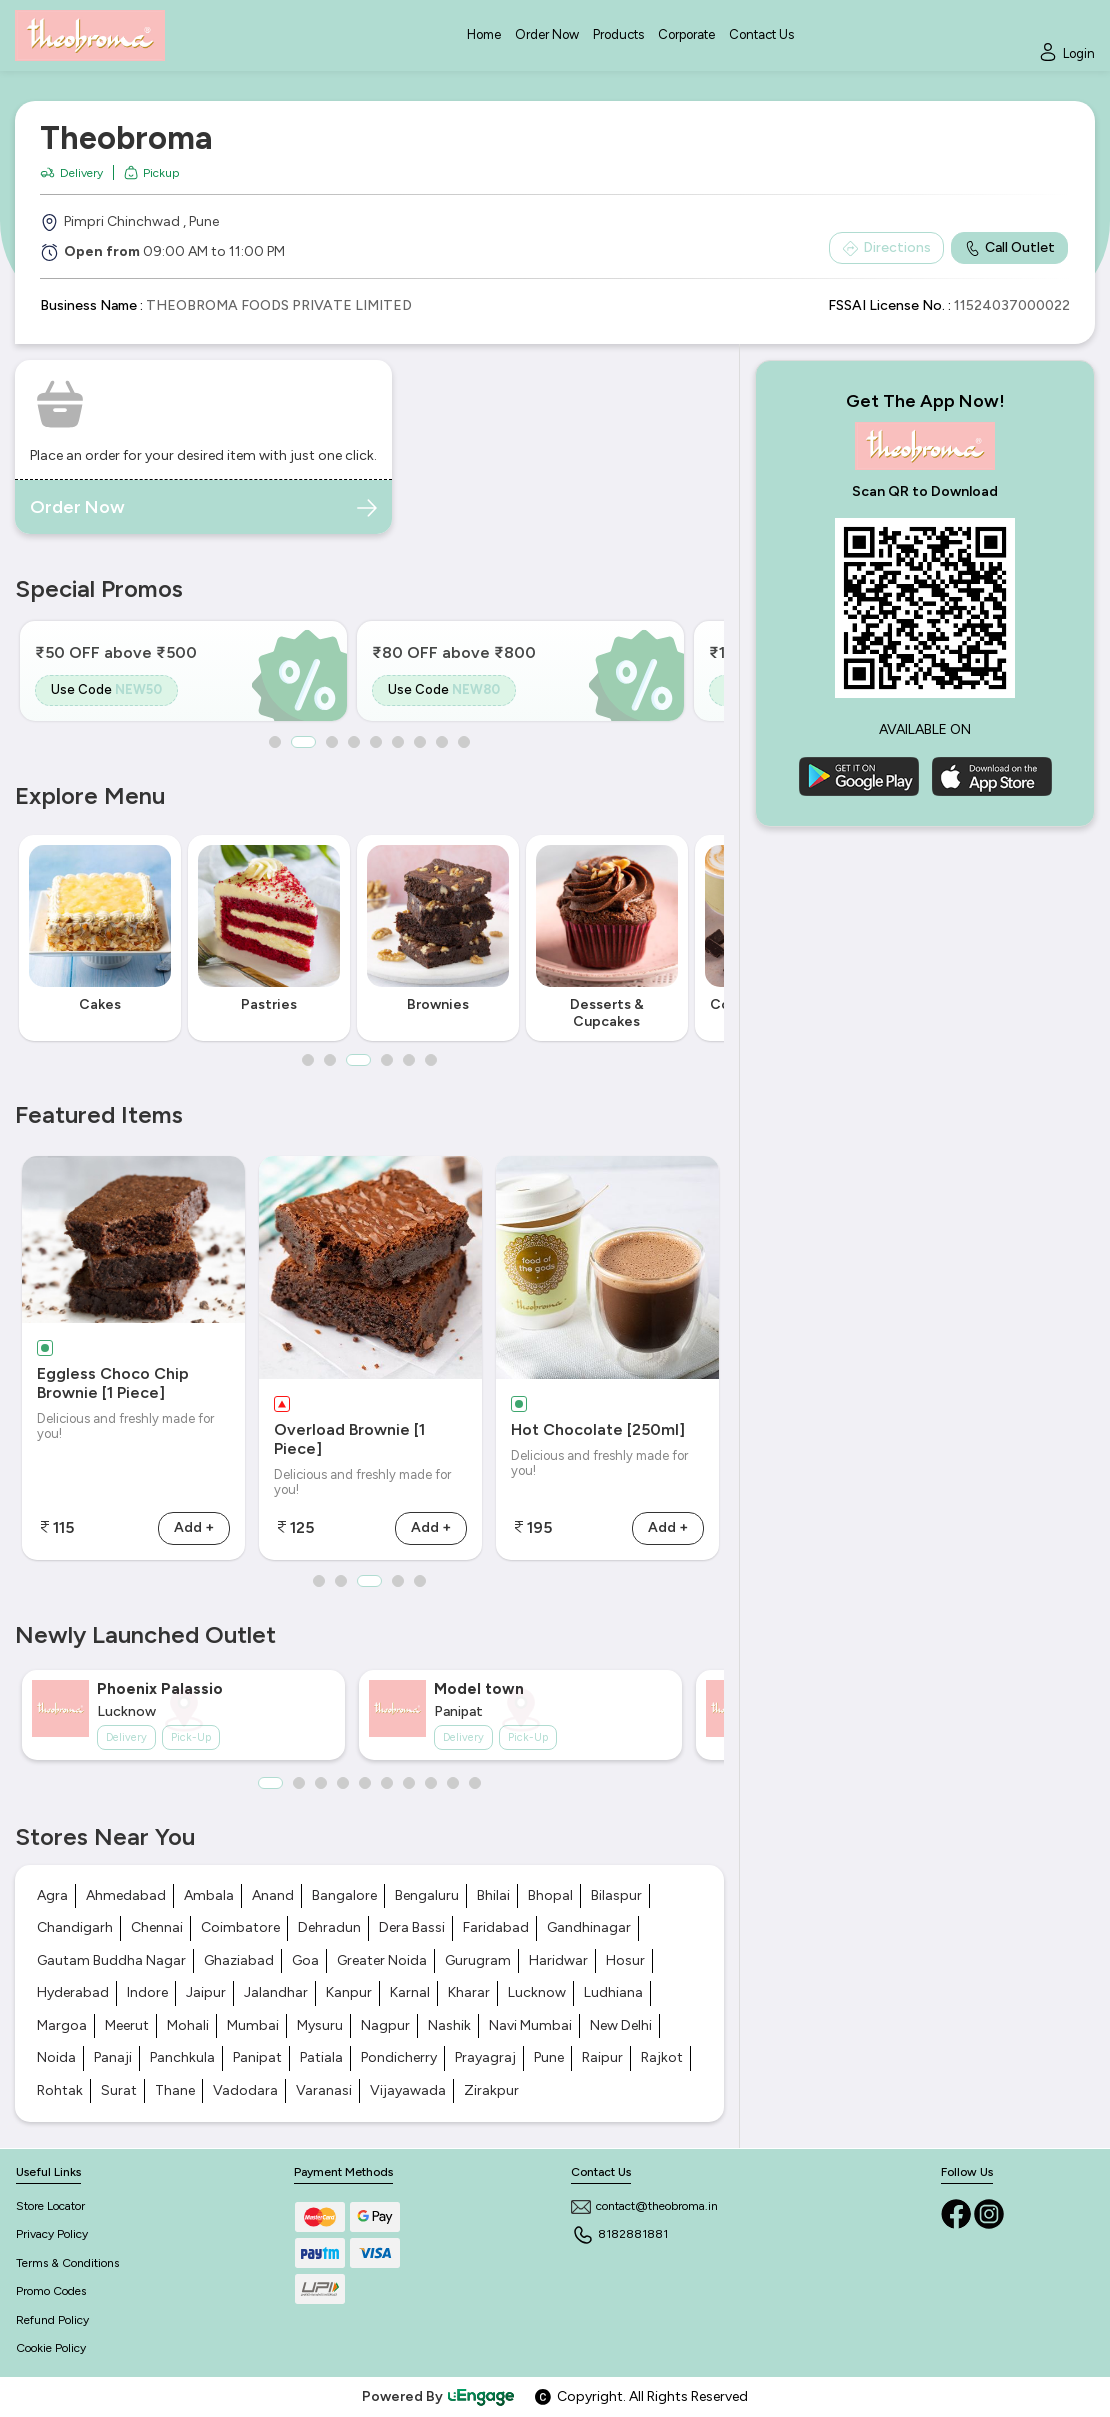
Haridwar (558, 1960)
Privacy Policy (52, 2234)
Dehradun (329, 1927)
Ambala (209, 1895)
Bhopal (550, 1895)
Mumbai (253, 2025)
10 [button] (475, 1783)
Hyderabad (73, 1992)
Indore (147, 1992)
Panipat (257, 2057)
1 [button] (275, 742)
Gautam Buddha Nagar (111, 1960)
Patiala (321, 2057)
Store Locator (50, 2206)
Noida (56, 2057)
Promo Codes (51, 2291)
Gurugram (478, 1960)
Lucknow (537, 1992)
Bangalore (344, 1895)
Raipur (602, 2057)
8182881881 (619, 2234)
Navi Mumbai (530, 2025)
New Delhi (621, 2025)
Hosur (625, 1960)
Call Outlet (1009, 248)
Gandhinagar (589, 1927)
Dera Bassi (412, 1927)
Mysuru (320, 2025)
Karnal (410, 1992)
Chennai (157, 1927)
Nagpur (385, 2025)
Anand (273, 1895)
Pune (549, 2057)
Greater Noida (382, 1960)
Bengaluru (427, 1895)
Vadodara (245, 2090)
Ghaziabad (239, 1960)
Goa (305, 1960)
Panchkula (182, 2057)
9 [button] (464, 742)
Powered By (439, 2396)
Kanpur (349, 1992)
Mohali (188, 2025)
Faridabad (496, 1927)
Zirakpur (491, 2090)
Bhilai (493, 1895)
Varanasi (324, 2090)
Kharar (469, 1992)
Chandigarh (75, 1927)
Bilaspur (616, 1895)
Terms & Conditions (67, 2263)
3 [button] (332, 742)
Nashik (449, 2025)
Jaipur (206, 1992)
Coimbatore (240, 1927)
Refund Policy (52, 2320)
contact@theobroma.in (644, 2206)
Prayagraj (485, 2057)
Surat (119, 2090)
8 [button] (442, 742)
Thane (175, 2090)
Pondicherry (399, 2057)
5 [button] (376, 742)
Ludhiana (613, 1992)
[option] (183, 671)
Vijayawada (408, 2090)
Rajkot (662, 2057)
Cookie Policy (51, 2348)
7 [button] (420, 742)
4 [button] (354, 742)
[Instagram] (989, 2213)
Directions (886, 248)
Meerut (127, 2025)
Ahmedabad (126, 1895)
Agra (52, 1895)
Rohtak (60, 2090)
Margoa (62, 2025)
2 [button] (303, 742)
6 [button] (398, 742)
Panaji (113, 2057)
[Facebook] (957, 2213)
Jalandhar (276, 1992)
